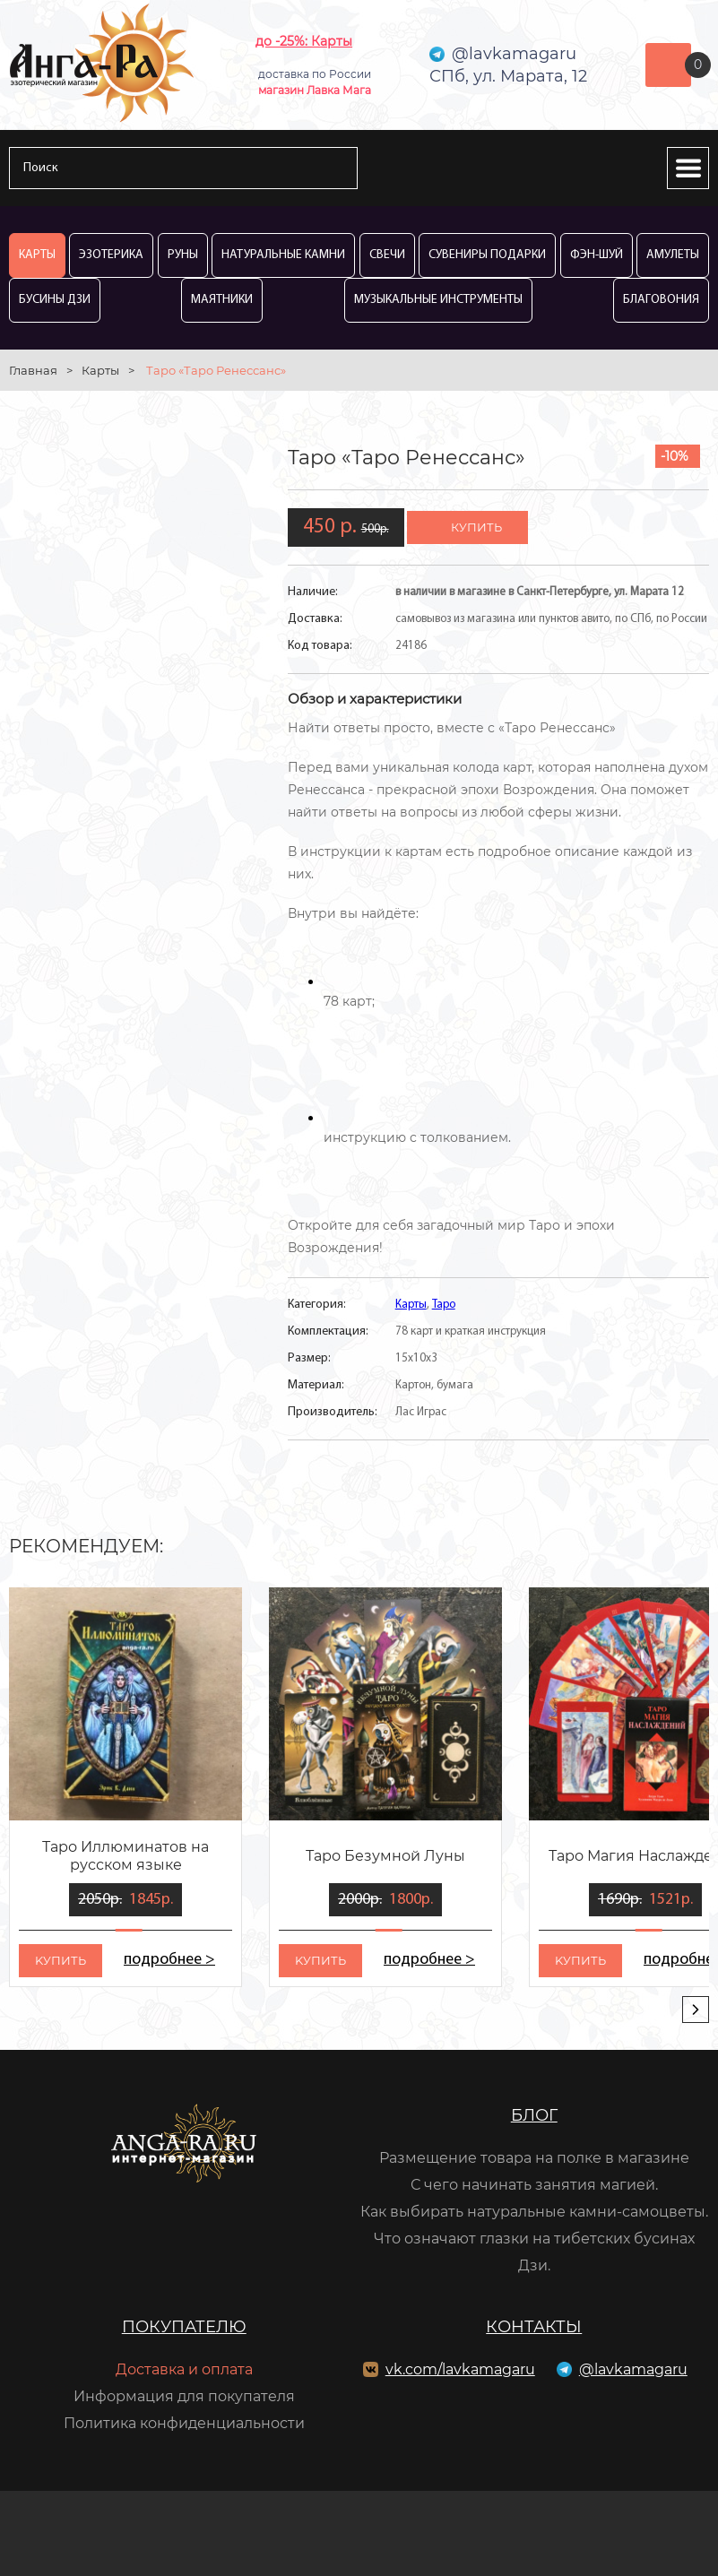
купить (476, 527)
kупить (60, 1960)
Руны (183, 255)
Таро (443, 1304)
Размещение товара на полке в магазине (534, 2157)
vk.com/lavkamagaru (460, 2369)
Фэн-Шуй (596, 255)
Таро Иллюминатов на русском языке (125, 1855)
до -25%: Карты (303, 41)
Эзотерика (111, 255)
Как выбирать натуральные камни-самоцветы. (534, 2211)
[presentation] (695, 2009)
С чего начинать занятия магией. (534, 2184)
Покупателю (184, 2327)
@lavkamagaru (633, 2369)
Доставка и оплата (184, 2369)
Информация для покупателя (184, 2396)
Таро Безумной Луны (385, 1855)
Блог (534, 2115)
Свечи (387, 255)
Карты (37, 255)
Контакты (534, 2327)
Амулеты (672, 255)
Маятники (222, 300)
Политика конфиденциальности (184, 2423)
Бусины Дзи (55, 300)
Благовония (661, 300)
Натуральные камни (283, 255)
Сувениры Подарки (487, 255)
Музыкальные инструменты (438, 300)
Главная (33, 370)
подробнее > (169, 1959)
